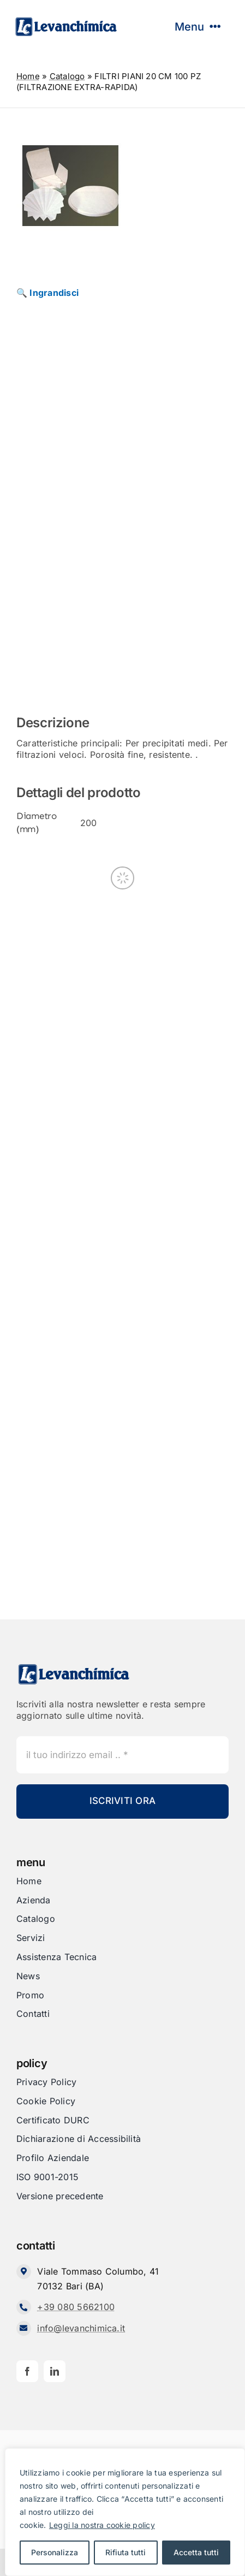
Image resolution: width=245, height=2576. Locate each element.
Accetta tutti (196, 2552)
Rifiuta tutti (125, 2552)
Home (28, 76)
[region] (125, 2512)
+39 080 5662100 (76, 2306)
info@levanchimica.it (81, 2328)
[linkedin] (54, 2371)
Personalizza (54, 2552)
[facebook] (27, 2371)
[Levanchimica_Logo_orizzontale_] (66, 20)
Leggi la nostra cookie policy (102, 2525)
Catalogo (67, 76)
